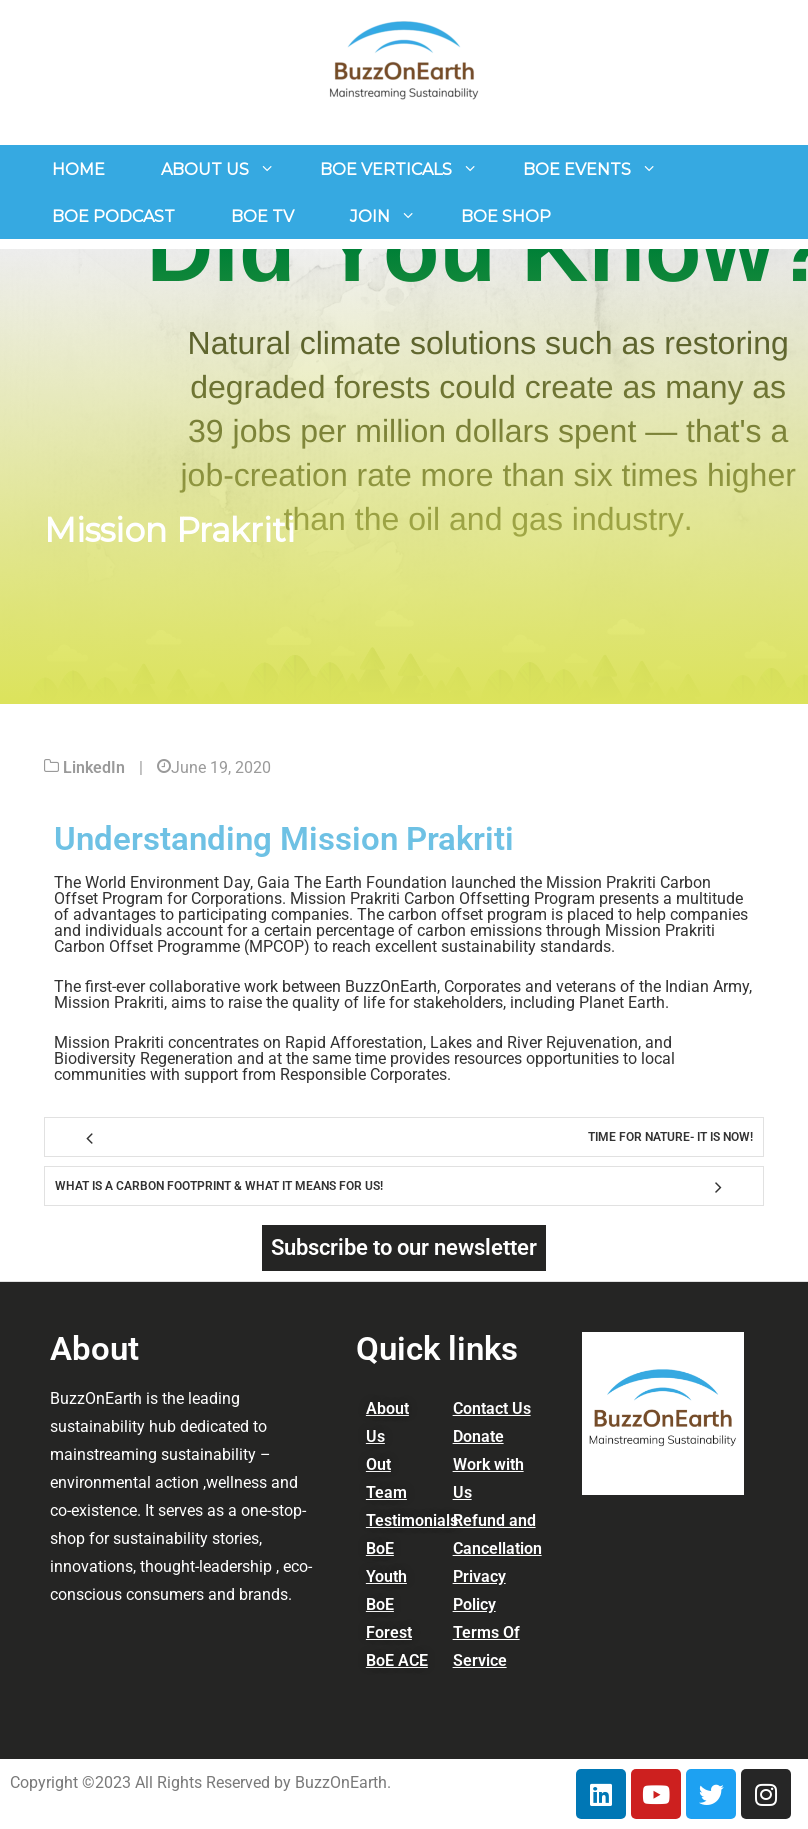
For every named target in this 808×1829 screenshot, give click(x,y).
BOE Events (577, 169)
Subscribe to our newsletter (404, 1247)
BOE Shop (506, 216)
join (370, 216)
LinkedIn (94, 767)
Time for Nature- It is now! (670, 1137)
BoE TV (262, 216)
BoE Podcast (113, 216)
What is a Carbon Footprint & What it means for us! (219, 1186)
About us (205, 169)
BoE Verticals (386, 169)
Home (78, 169)
